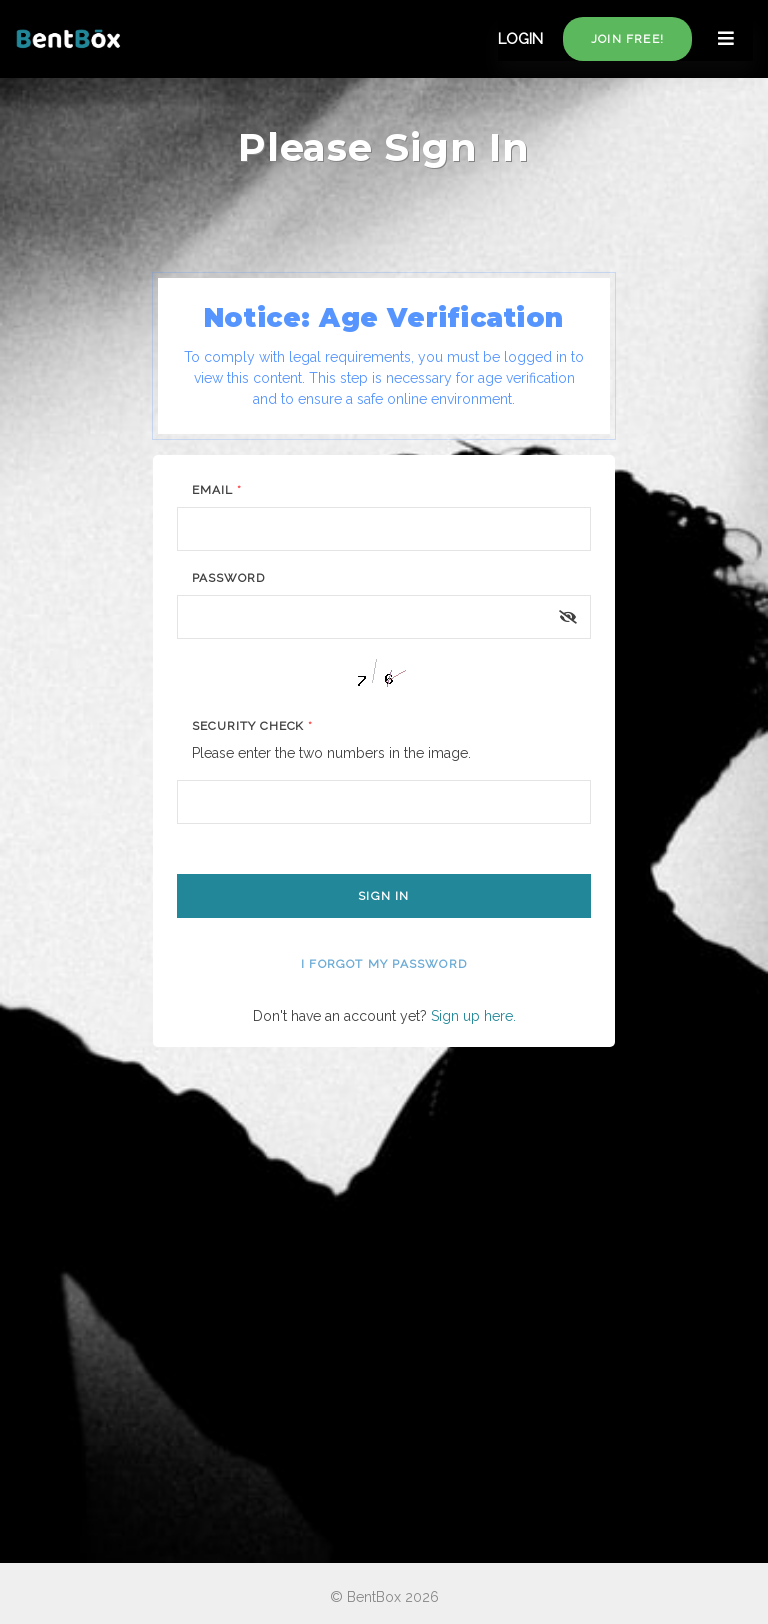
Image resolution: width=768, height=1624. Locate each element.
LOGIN (520, 39)
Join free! (627, 39)
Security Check (252, 726)
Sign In (383, 896)
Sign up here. (473, 1016)
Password (228, 578)
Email (217, 490)
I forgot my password (384, 964)
